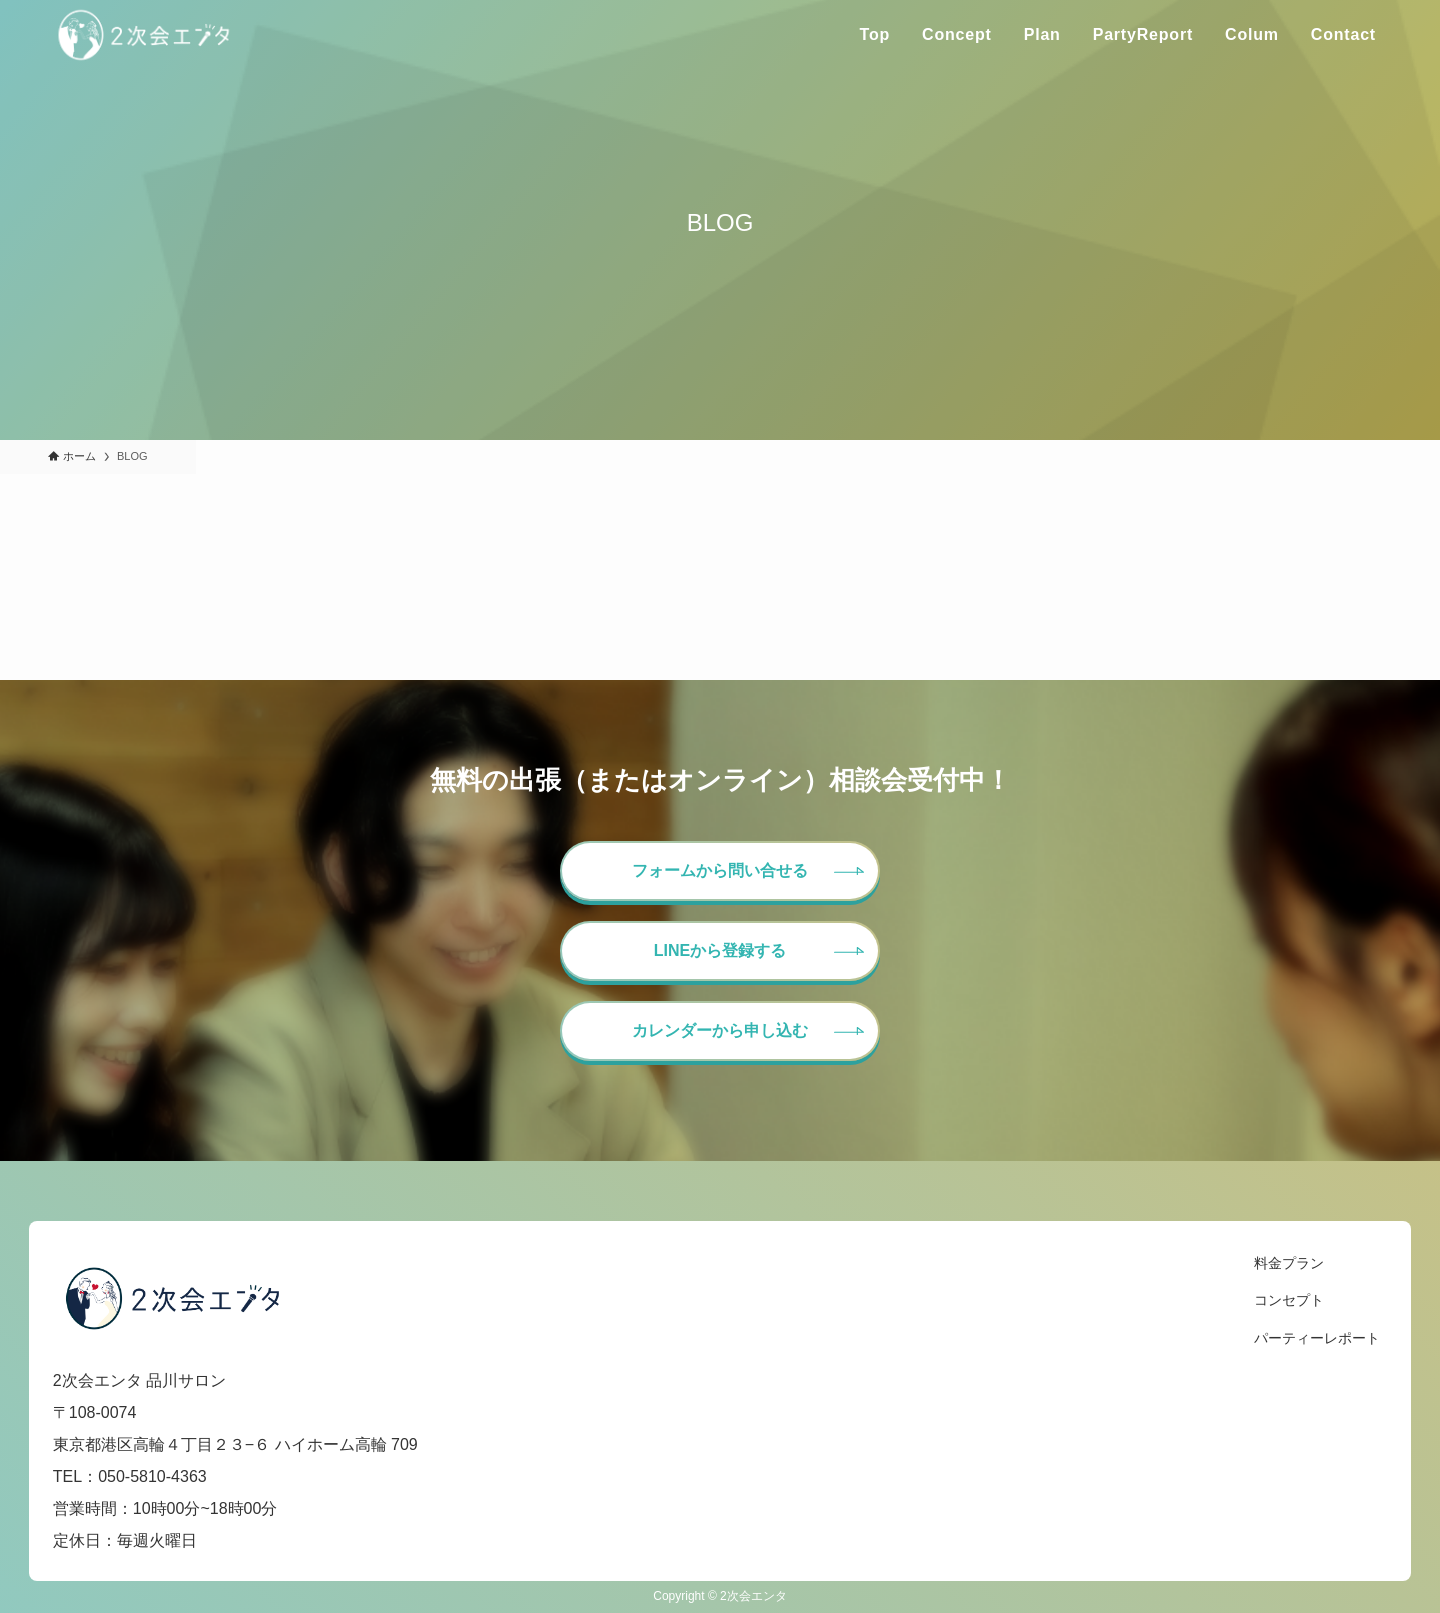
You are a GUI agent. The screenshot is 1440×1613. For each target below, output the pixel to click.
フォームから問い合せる (720, 870)
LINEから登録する (720, 950)
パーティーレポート (1317, 1338)
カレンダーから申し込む (720, 1030)
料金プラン (1289, 1263)
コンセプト (1289, 1300)
